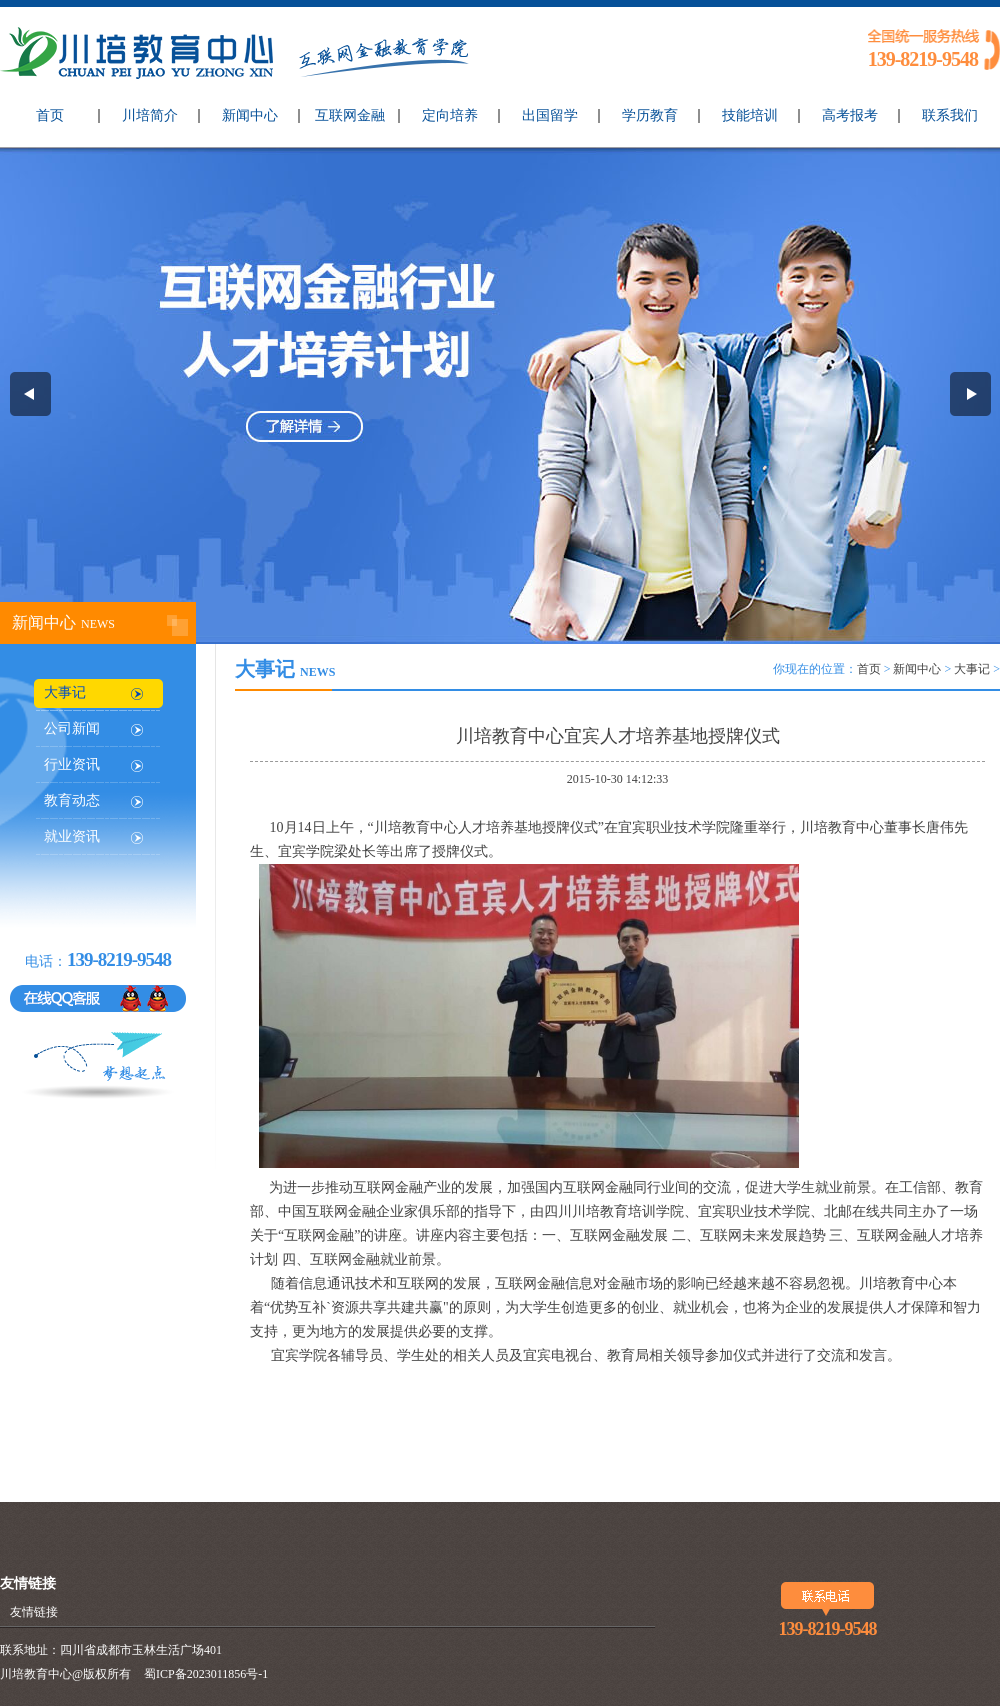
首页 (50, 115)
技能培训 (750, 115)
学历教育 (650, 115)
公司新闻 (72, 728)
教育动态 (72, 800)
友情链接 (34, 1612)
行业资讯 (72, 764)
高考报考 (850, 115)
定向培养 (450, 115)
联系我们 (950, 115)
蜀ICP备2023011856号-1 (206, 1674)
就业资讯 (72, 836)
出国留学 (550, 115)
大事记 (65, 692)
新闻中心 (250, 115)
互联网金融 (350, 115)
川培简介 (150, 115)
